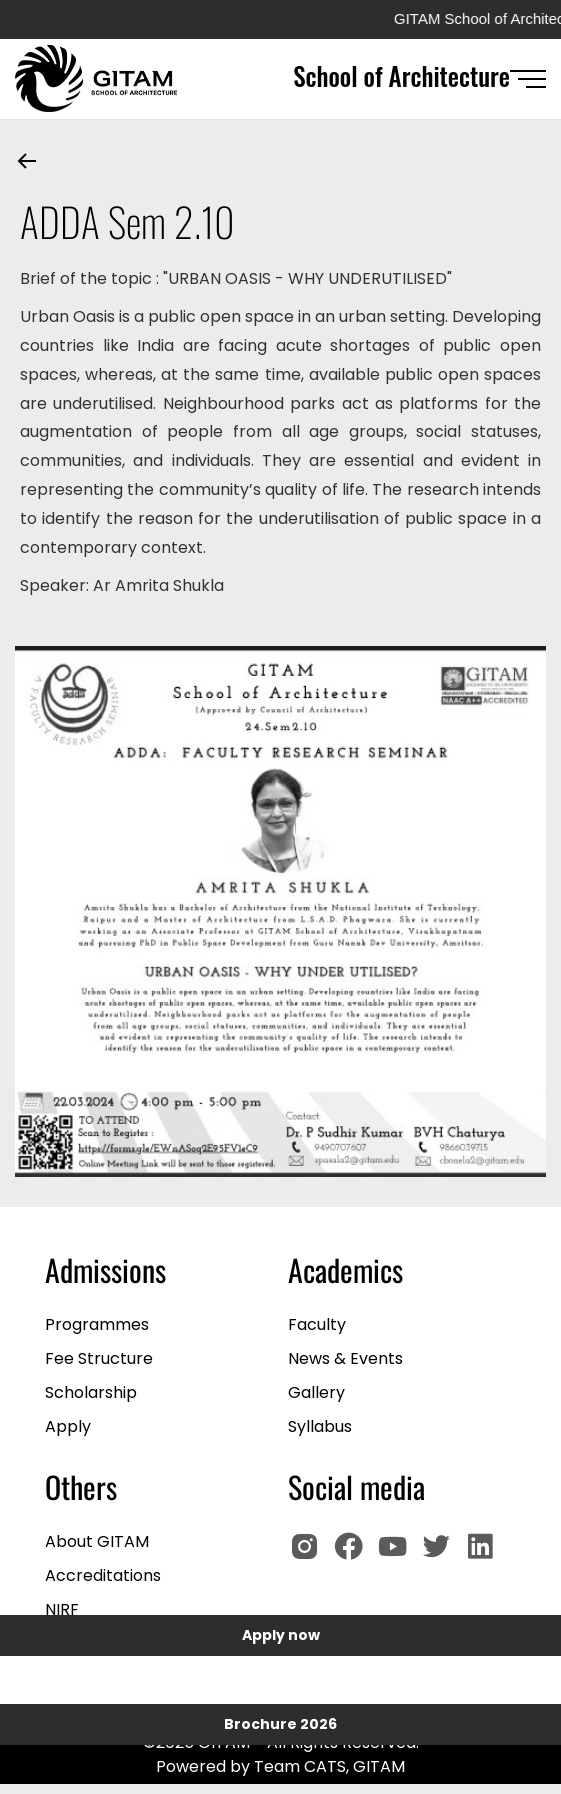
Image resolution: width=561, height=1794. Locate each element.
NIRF (62, 1609)
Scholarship (91, 1392)
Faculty (317, 1324)
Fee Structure (99, 1358)
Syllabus (320, 1426)
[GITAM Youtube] (398, 1555)
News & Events (345, 1358)
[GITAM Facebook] (354, 1555)
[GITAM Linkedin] (484, 1555)
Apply (68, 1426)
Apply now (281, 1635)
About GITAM (97, 1541)
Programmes (97, 1324)
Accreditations (103, 1575)
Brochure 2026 (280, 1724)
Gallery (316, 1392)
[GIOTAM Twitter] (442, 1555)
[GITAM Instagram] (310, 1555)
